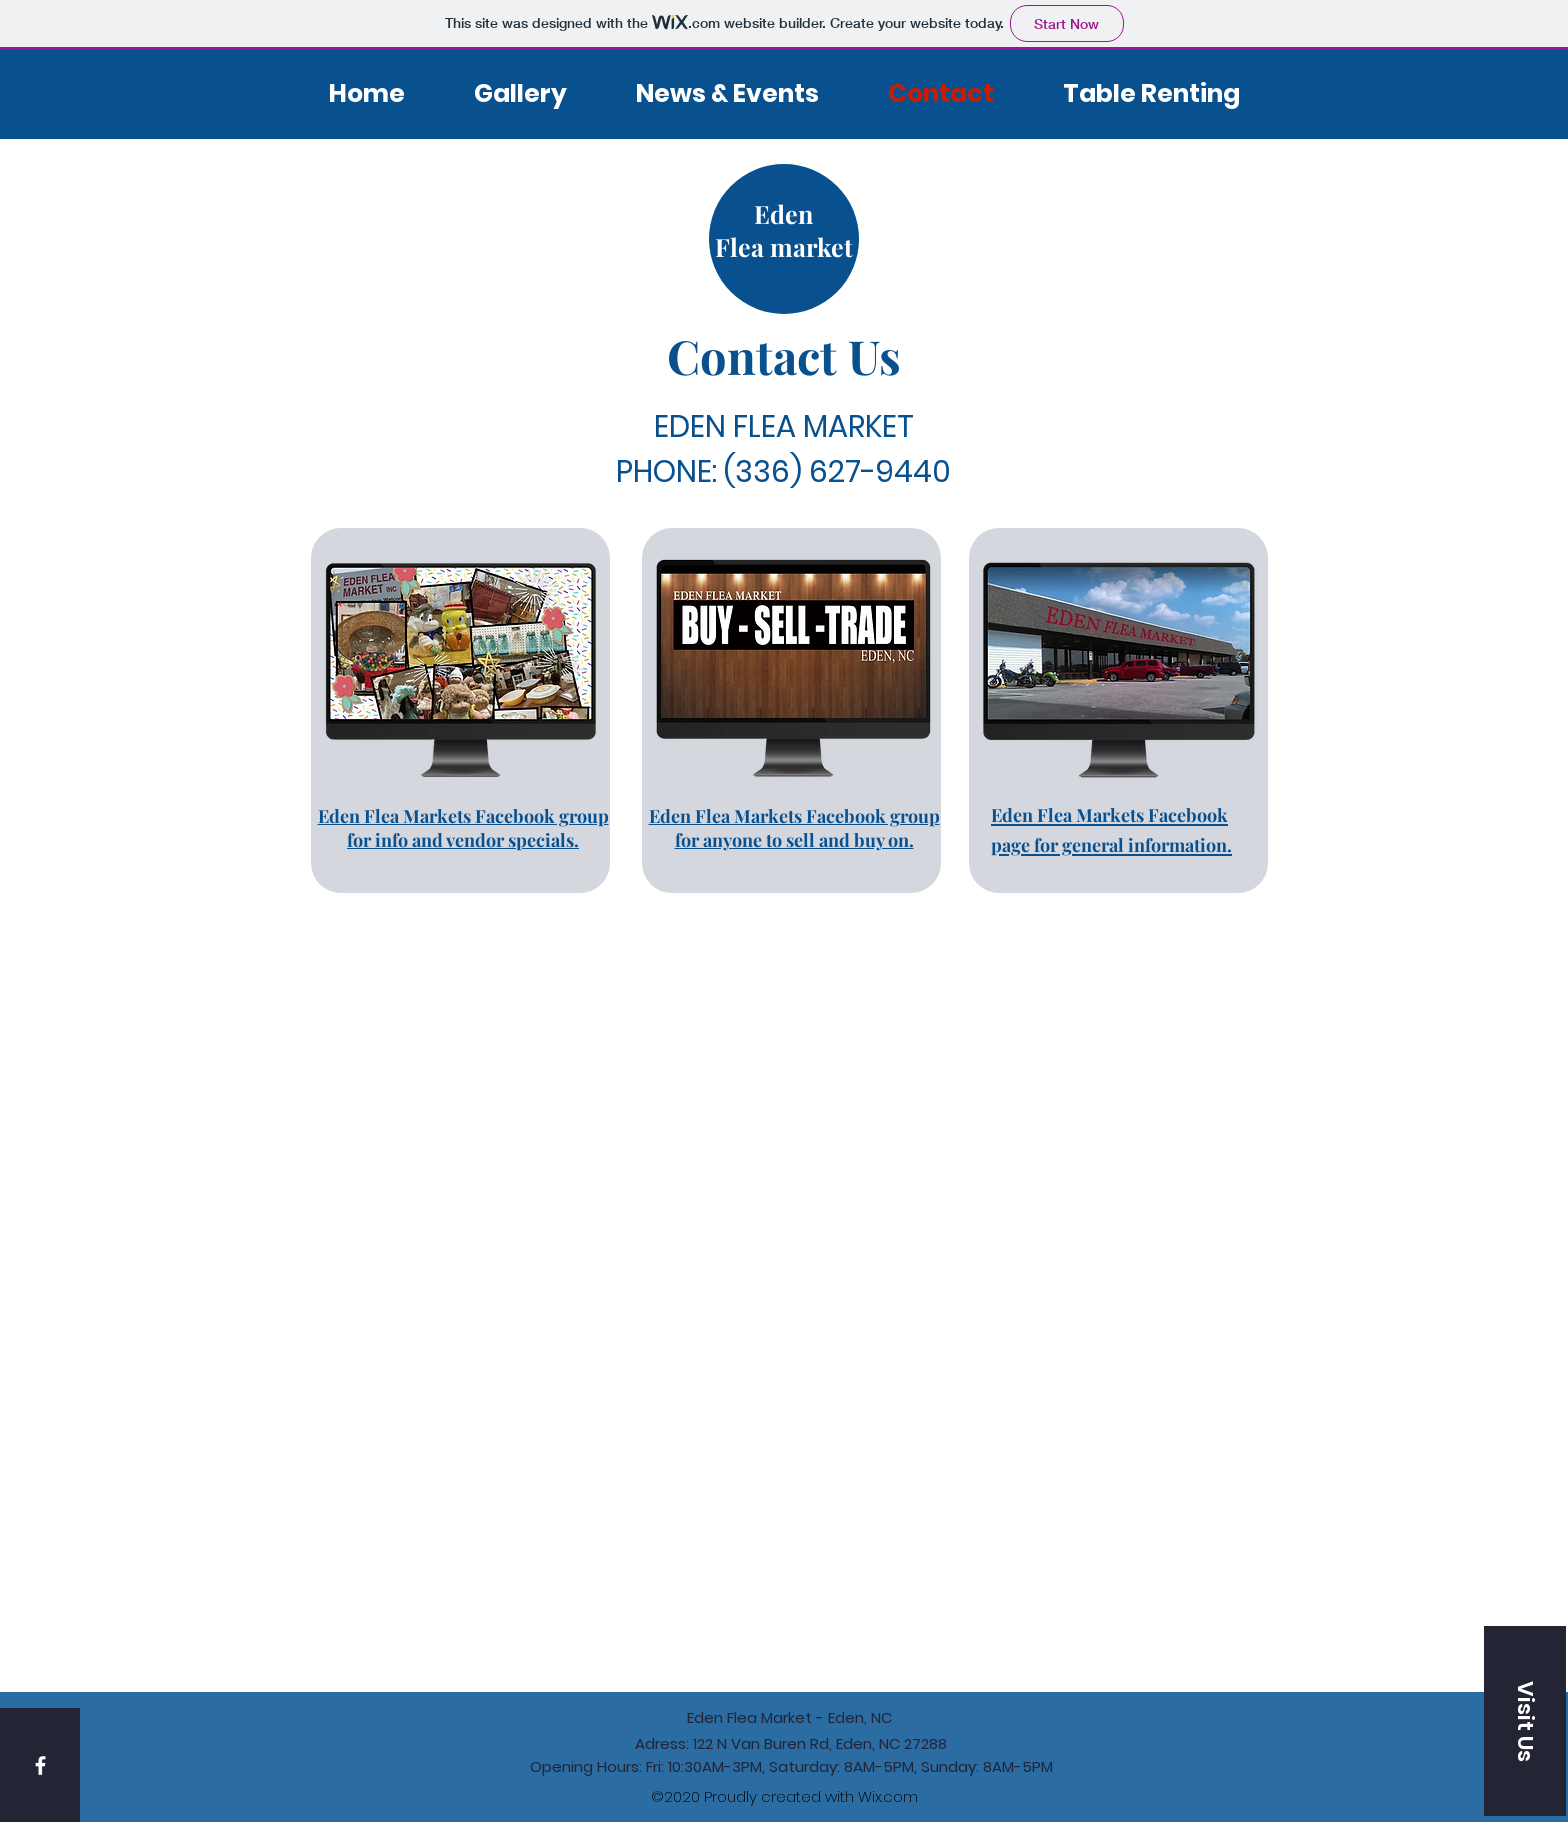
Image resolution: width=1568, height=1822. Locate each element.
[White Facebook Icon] (40, 1765)
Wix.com (888, 1796)
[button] (1525, 1721)
